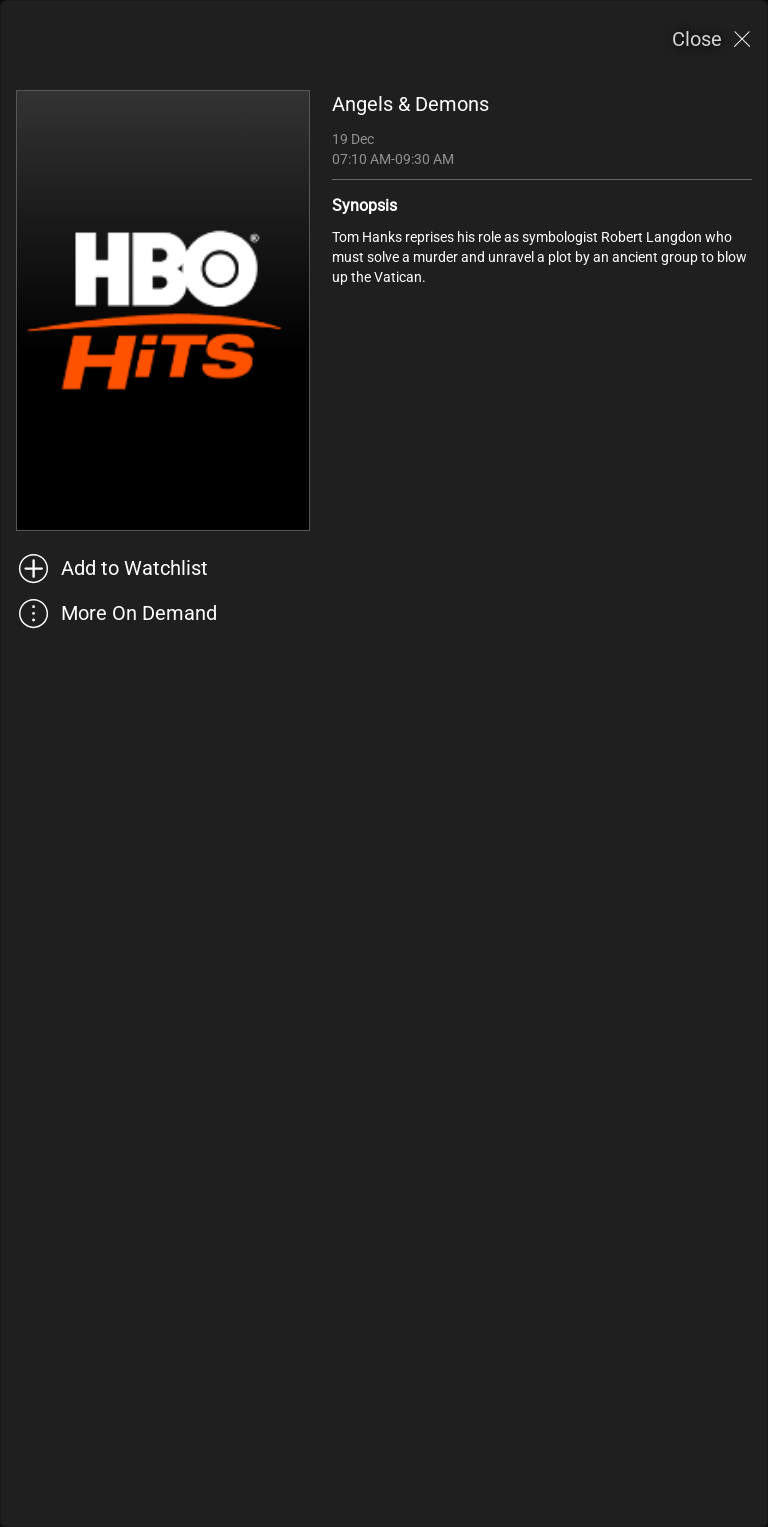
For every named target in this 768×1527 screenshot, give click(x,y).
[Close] (712, 39)
